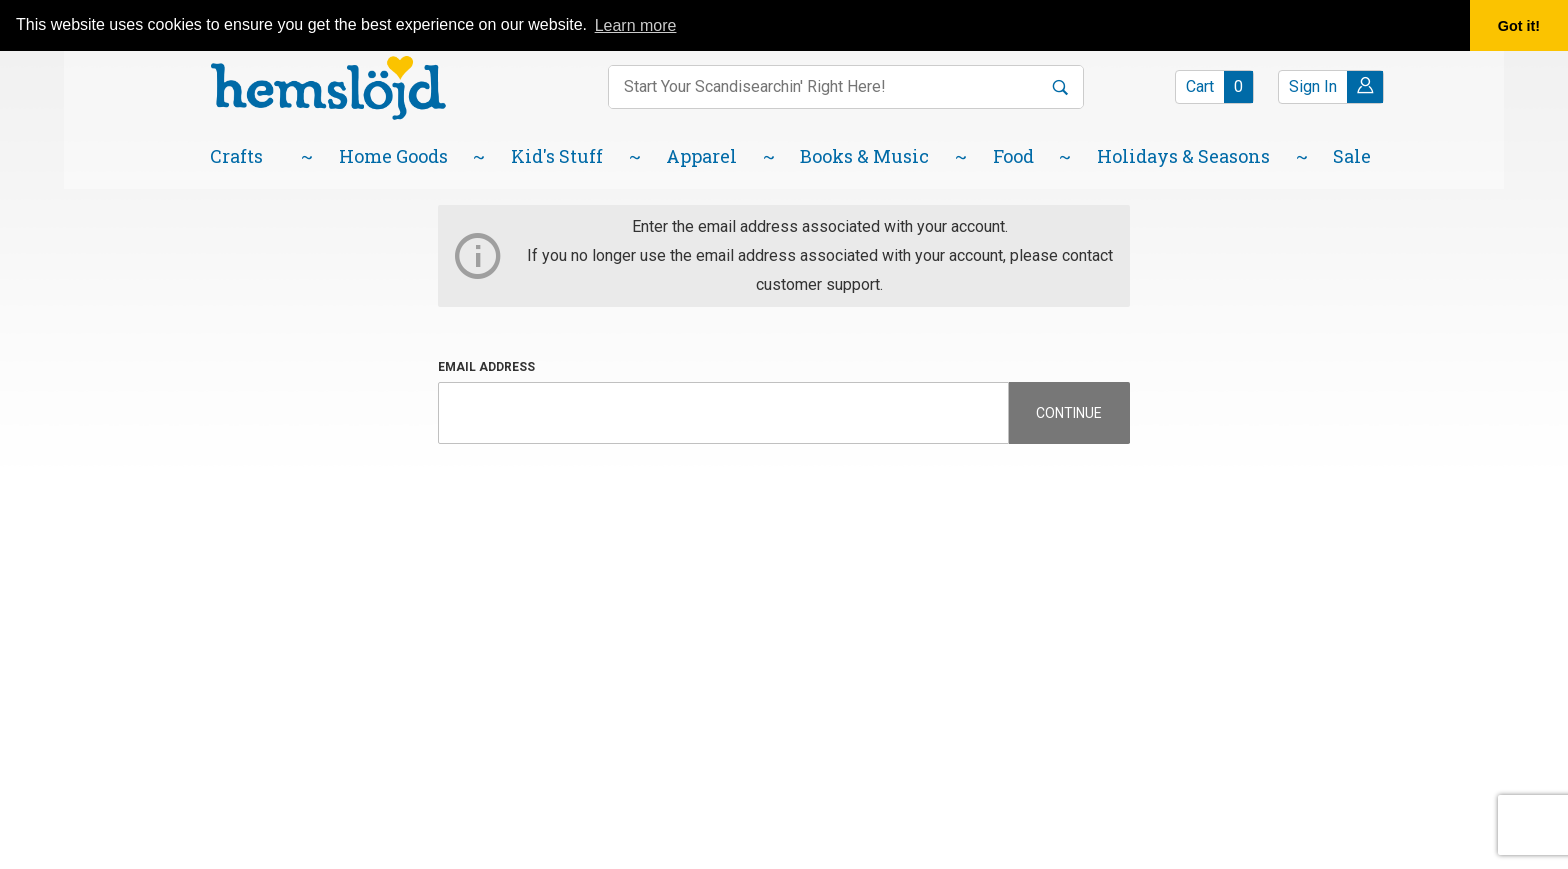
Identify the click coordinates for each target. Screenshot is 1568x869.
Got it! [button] (1519, 26)
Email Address (486, 367)
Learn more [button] (636, 25)
